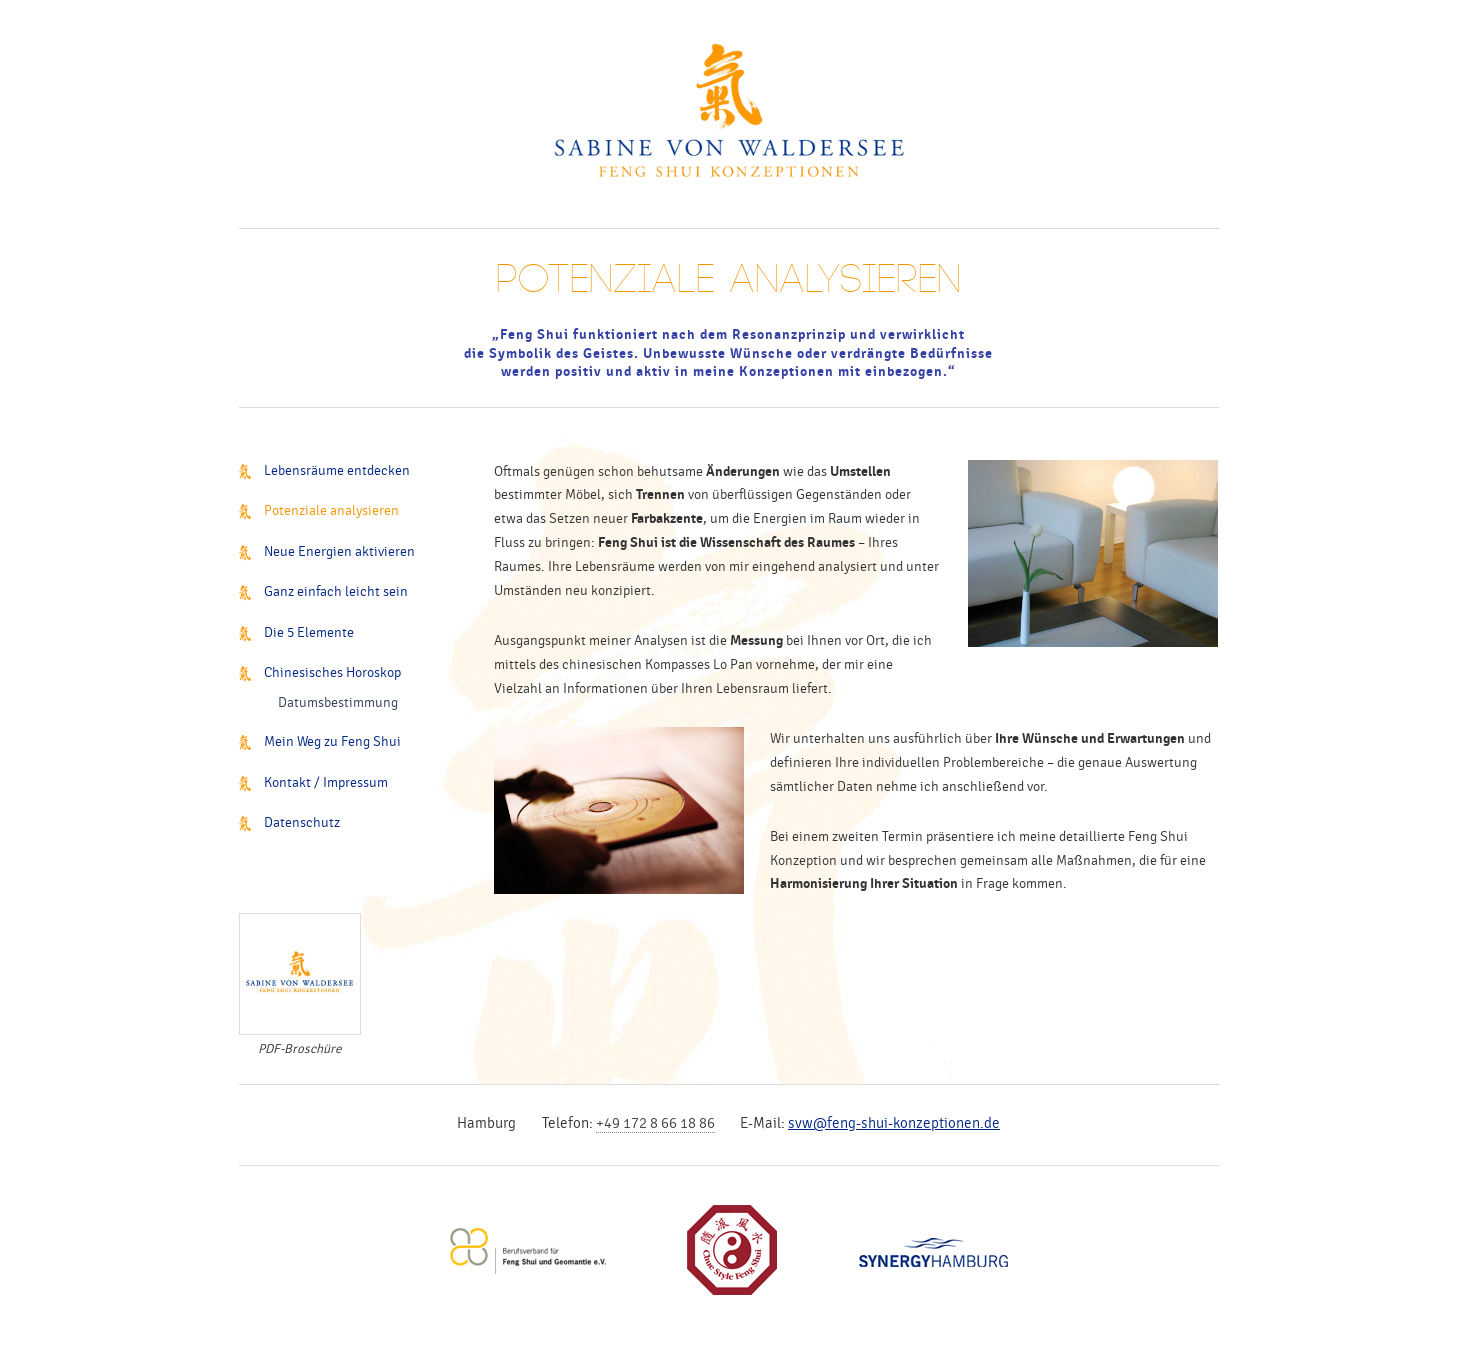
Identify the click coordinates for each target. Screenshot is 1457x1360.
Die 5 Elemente (309, 632)
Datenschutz (302, 822)
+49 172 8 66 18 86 (655, 1123)
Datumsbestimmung (338, 702)
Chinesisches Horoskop (332, 672)
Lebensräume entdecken (337, 470)
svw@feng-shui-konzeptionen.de (894, 1123)
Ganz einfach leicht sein (336, 591)
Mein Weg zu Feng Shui (332, 741)
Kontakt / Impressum (326, 782)
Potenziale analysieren (331, 510)
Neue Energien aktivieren (339, 551)
